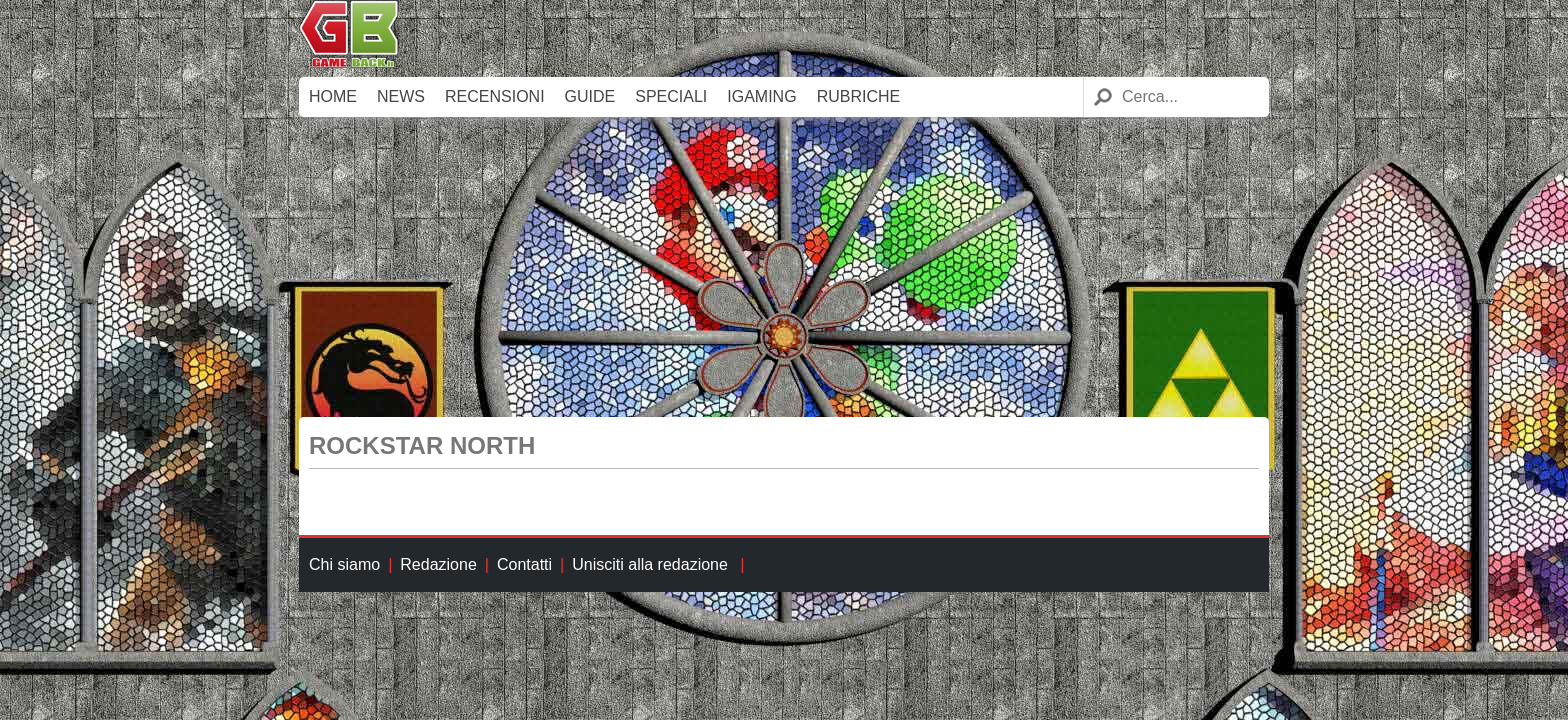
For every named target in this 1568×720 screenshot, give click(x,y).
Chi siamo (344, 564)
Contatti (524, 564)
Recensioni (495, 96)
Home (333, 96)
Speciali (671, 96)
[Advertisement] (784, 267)
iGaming (761, 96)
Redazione (438, 564)
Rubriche (859, 96)
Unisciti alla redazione (650, 564)
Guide (590, 96)
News (401, 96)
